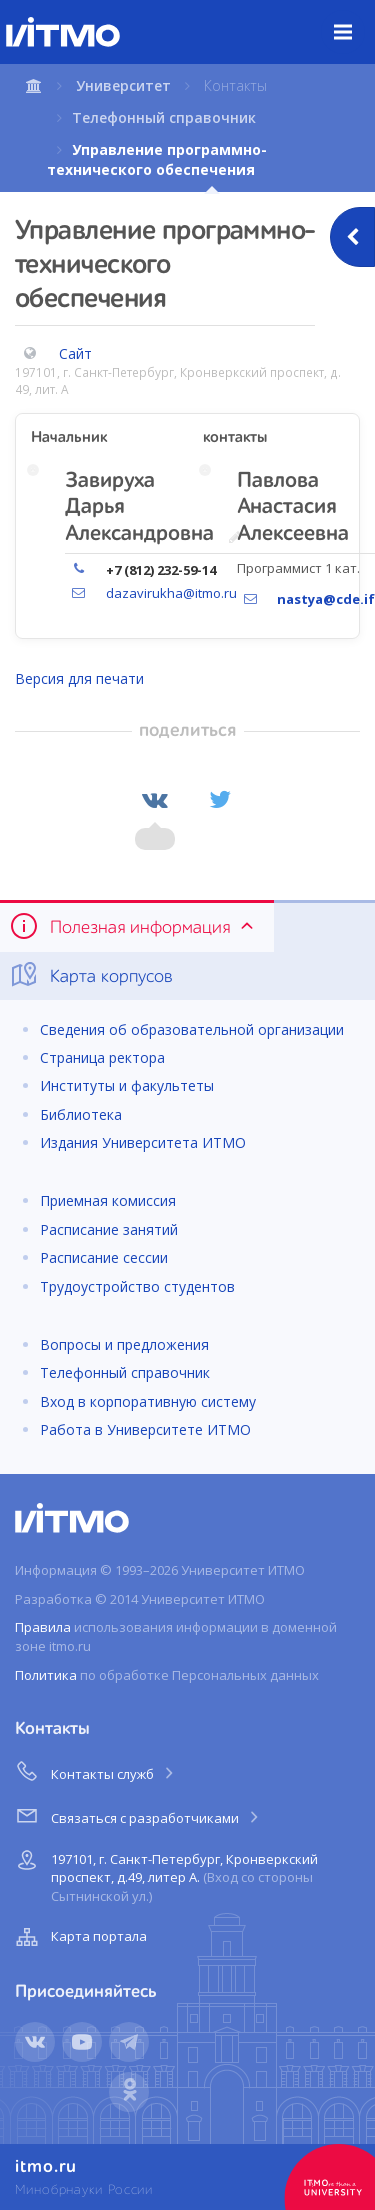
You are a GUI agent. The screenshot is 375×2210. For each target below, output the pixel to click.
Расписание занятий (109, 1229)
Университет (123, 85)
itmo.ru (46, 2167)
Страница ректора (102, 1057)
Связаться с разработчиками (138, 1815)
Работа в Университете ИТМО (145, 1429)
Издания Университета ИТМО (143, 1142)
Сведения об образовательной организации (192, 1029)
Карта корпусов (90, 975)
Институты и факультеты (127, 1085)
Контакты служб (96, 1771)
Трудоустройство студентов (137, 1286)
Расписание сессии (104, 1257)
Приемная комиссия (108, 1200)
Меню (354, 17)
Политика (46, 1675)
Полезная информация (133, 926)
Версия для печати (79, 678)
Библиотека (81, 1114)
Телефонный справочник (164, 117)
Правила (43, 1627)
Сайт (75, 353)
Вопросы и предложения (124, 1344)
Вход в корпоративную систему (148, 1401)
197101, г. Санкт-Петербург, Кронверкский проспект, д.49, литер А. (164, 1874)
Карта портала (79, 1937)
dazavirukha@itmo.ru (171, 593)
